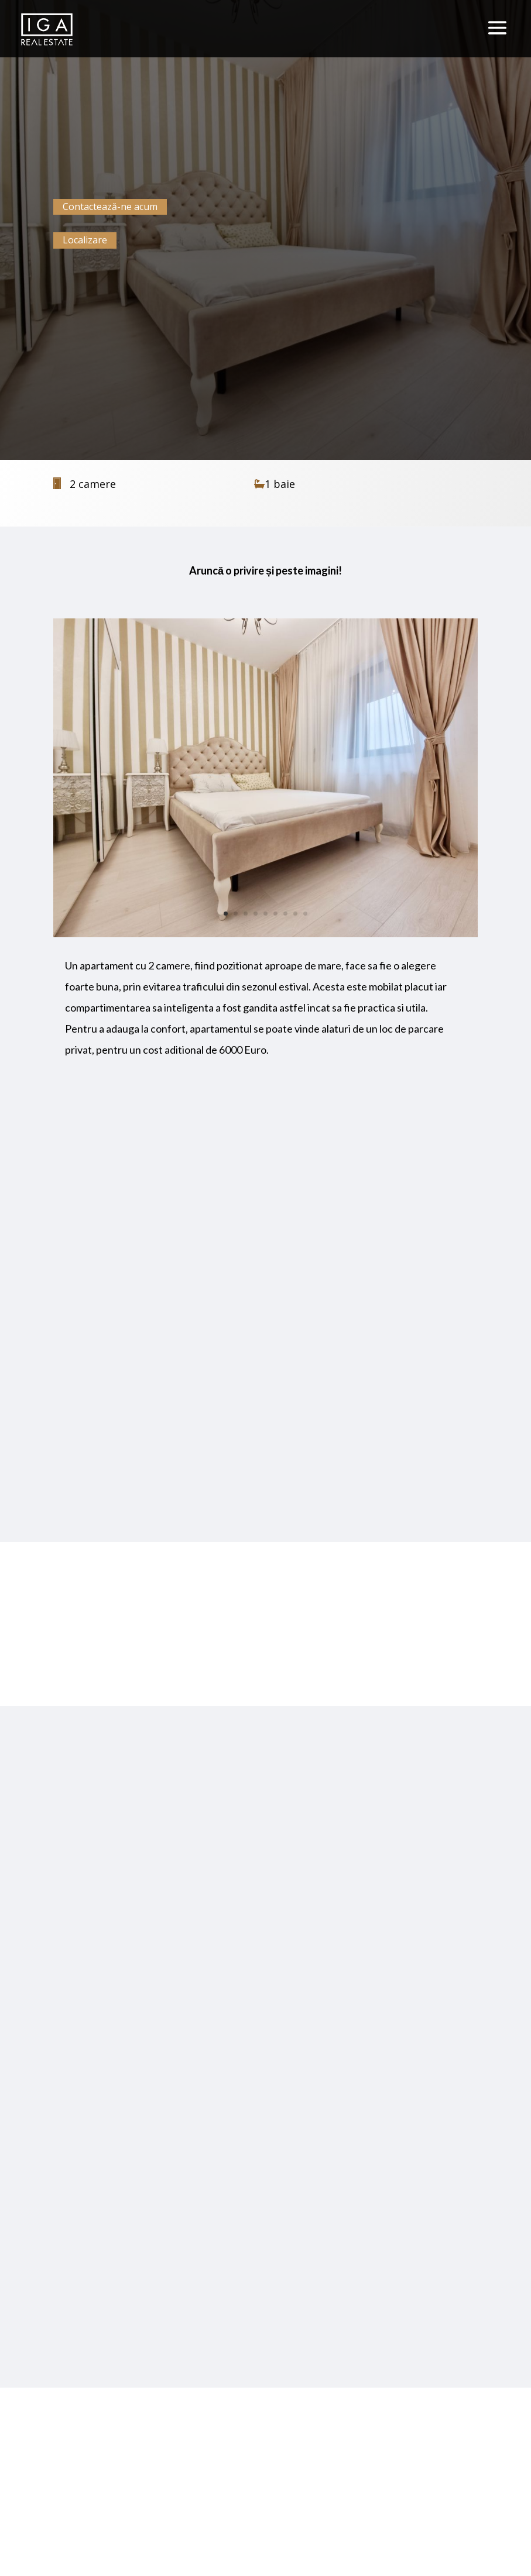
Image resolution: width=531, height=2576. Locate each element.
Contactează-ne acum (110, 206)
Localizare (85, 239)
